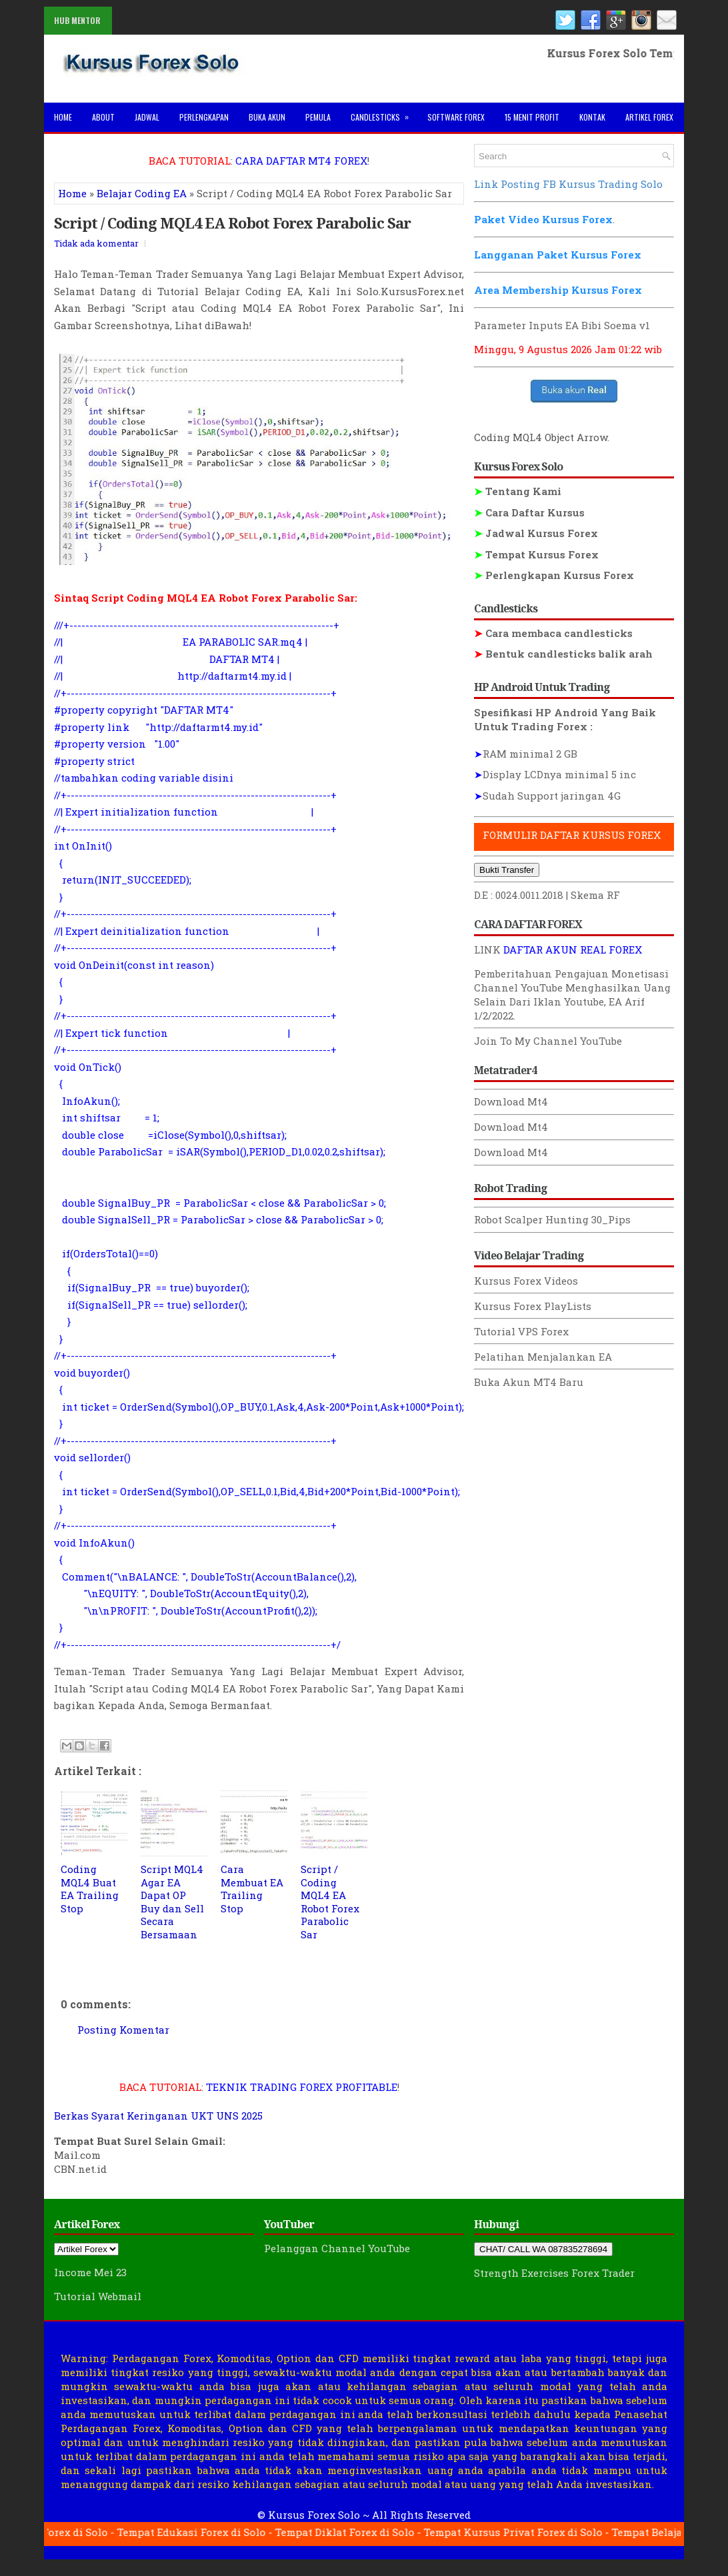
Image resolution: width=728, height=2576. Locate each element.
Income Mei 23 (90, 2272)
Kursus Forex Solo (314, 2514)
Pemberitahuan (513, 973)
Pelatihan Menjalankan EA (543, 1356)
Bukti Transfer (506, 870)
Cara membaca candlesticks (553, 633)
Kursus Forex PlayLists (532, 1306)
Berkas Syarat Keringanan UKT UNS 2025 (158, 2115)
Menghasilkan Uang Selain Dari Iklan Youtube (572, 994)
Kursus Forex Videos (526, 1280)
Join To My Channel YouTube (548, 1040)
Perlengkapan (204, 117)
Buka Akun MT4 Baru (528, 1382)
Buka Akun (267, 117)
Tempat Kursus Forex (536, 554)
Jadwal (147, 117)
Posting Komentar (123, 2029)
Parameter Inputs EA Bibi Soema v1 (562, 325)
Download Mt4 (511, 1101)
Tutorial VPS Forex (521, 1331)
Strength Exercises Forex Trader (554, 2272)
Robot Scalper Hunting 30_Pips (552, 1219)
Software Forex (456, 117)
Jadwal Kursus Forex (536, 533)
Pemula (318, 117)
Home (63, 117)
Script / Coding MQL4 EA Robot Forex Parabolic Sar (232, 223)
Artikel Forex (649, 117)
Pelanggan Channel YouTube (337, 2248)
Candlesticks (384, 113)
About (103, 117)
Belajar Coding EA (142, 193)
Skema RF (595, 895)
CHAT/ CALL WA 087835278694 (543, 2249)
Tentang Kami (517, 491)
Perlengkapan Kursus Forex (554, 575)
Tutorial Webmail (97, 2296)
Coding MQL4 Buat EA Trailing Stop (90, 1888)
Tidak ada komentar (96, 243)
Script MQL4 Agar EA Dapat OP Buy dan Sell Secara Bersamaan (172, 1901)
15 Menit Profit (532, 117)
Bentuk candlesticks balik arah (563, 653)
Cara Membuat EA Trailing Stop (252, 1888)
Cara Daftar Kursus (529, 512)
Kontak (592, 117)
